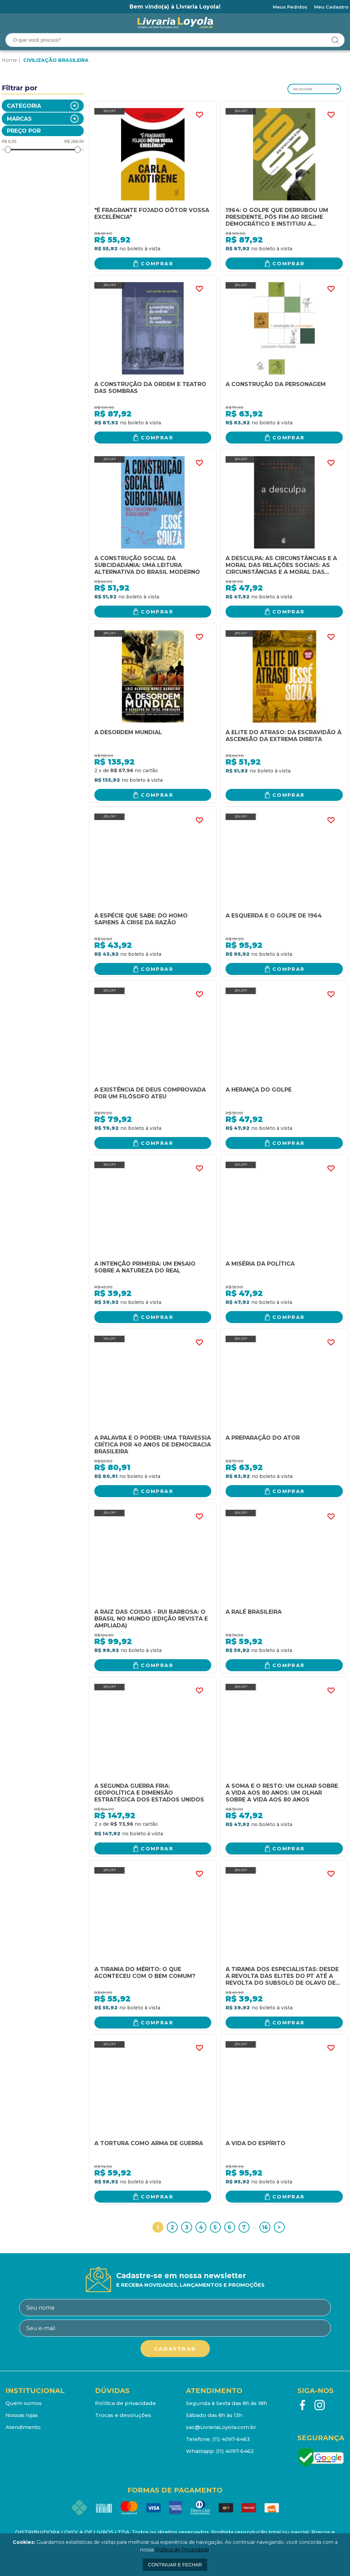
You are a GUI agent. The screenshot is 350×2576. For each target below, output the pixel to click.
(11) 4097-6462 (235, 2451)
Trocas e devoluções (123, 2415)
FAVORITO (199, 115)
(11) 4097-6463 (231, 2439)
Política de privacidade (125, 2403)
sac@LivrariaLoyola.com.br (221, 2427)
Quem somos (23, 2403)
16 (265, 2227)
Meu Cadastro (331, 7)
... (254, 2227)
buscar (335, 40)
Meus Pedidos (290, 7)
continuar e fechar (175, 2564)
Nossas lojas (21, 2415)
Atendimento (23, 2427)
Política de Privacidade (182, 2550)
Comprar (157, 264)
